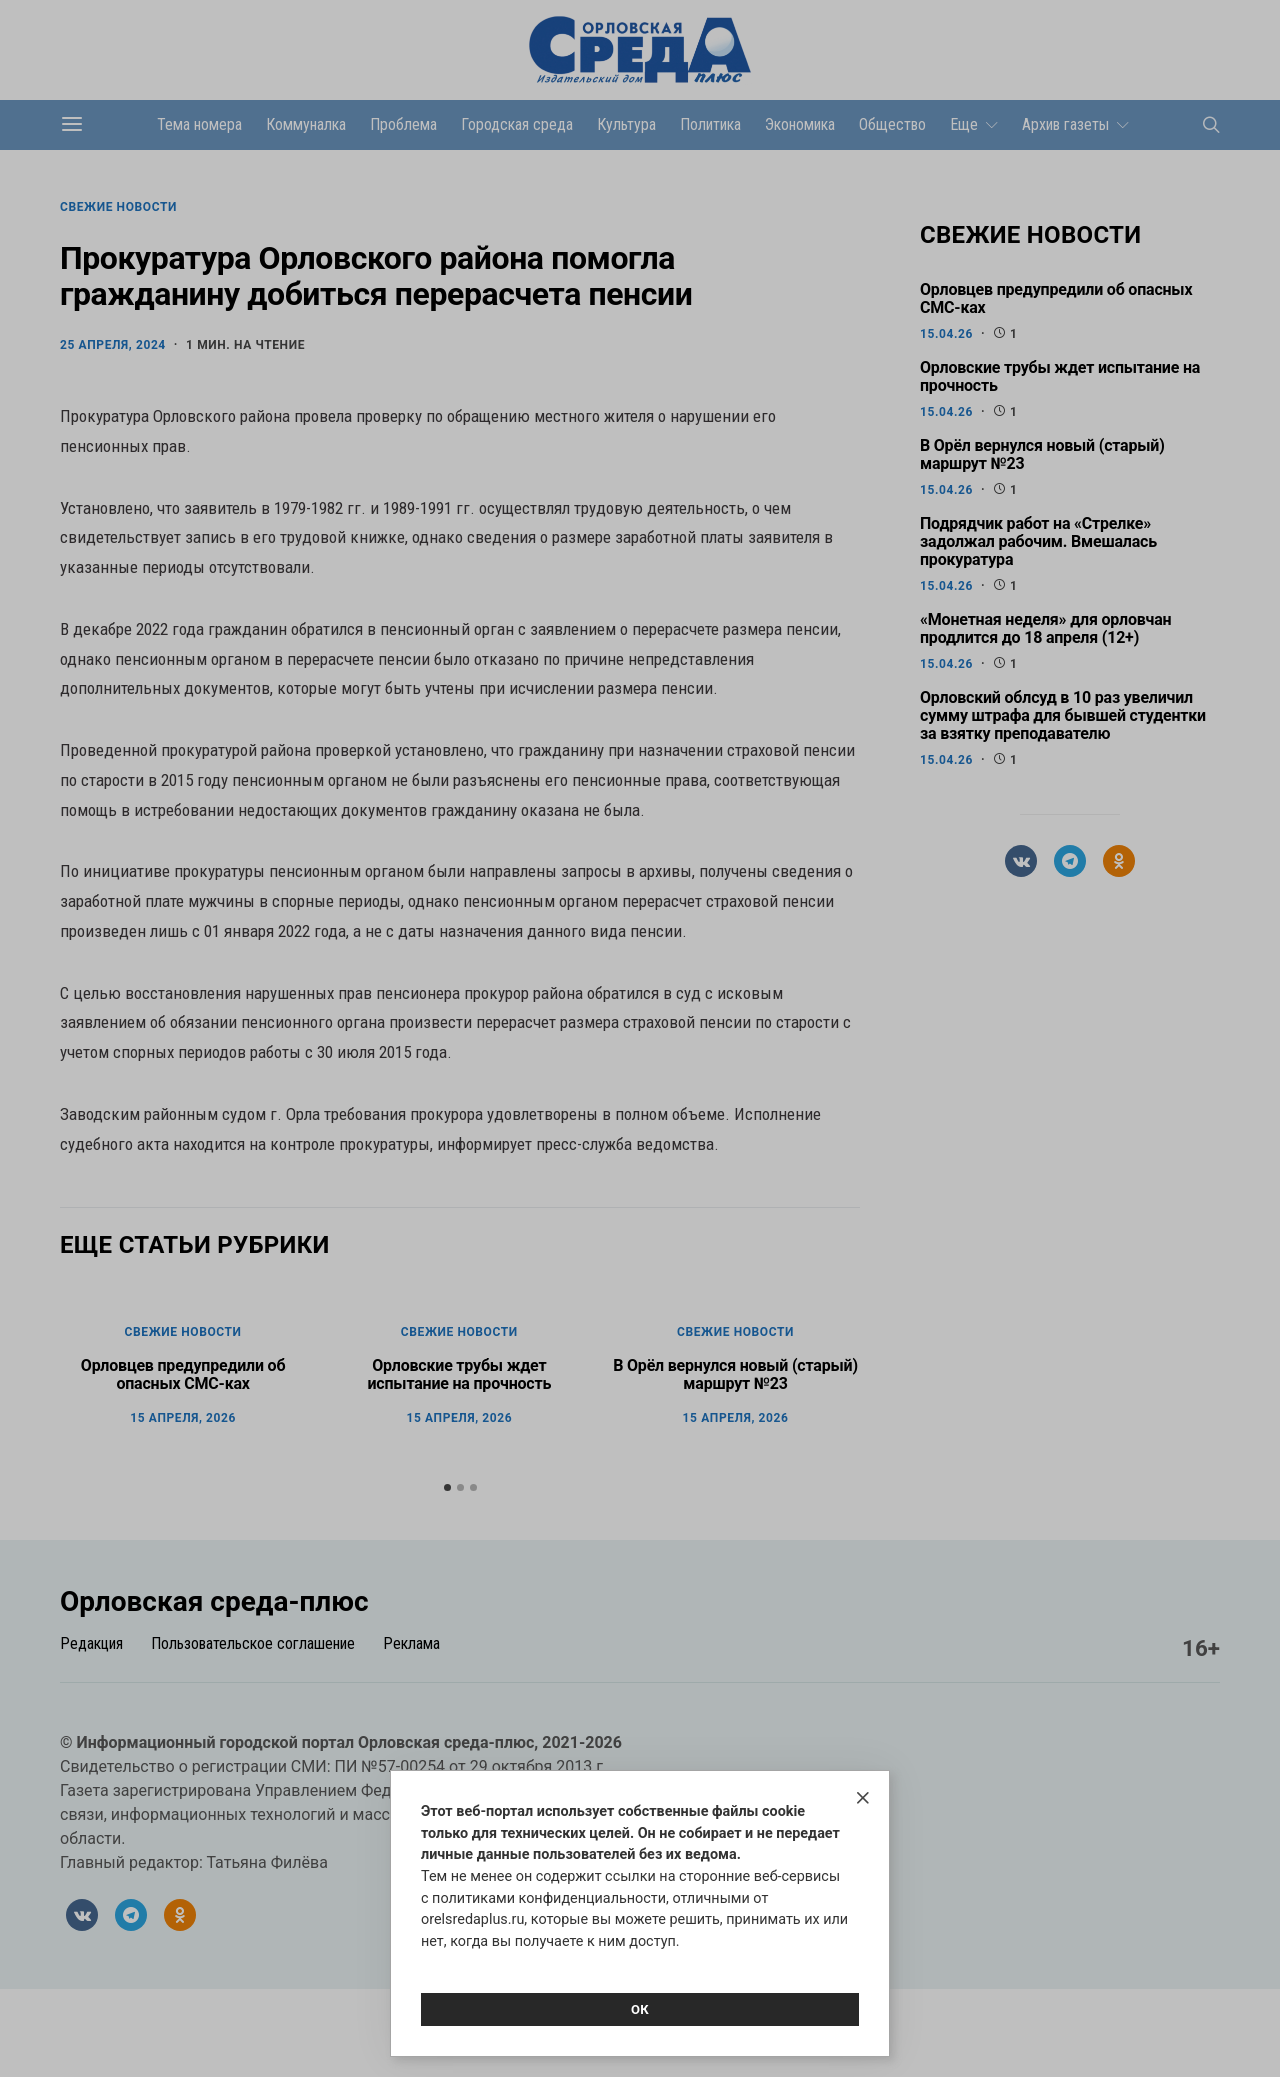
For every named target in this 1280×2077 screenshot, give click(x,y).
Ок (640, 2009)
